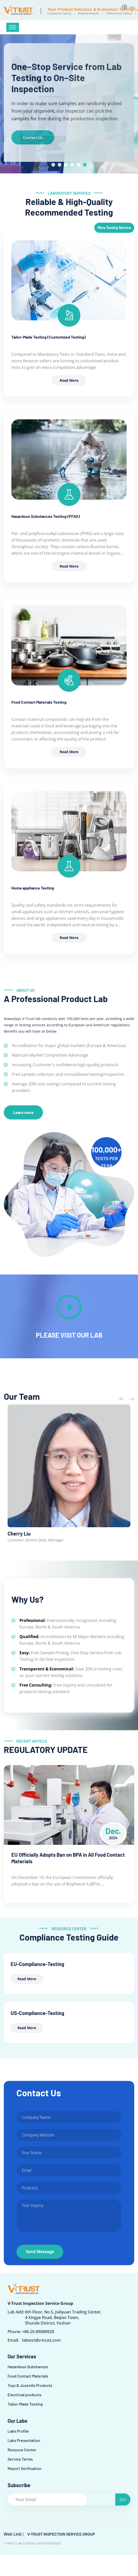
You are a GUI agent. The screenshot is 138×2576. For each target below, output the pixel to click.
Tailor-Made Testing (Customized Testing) (48, 335)
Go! (123, 2520)
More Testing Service (114, 226)
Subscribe (19, 2506)
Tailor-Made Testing (25, 2424)
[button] (53, 163)
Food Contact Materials (28, 2396)
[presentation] (121, 1397)
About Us (25, 988)
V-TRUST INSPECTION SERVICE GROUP (61, 2555)
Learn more (23, 1110)
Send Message (40, 2272)
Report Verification (24, 2489)
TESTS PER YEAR (106, 1160)
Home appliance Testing (32, 886)
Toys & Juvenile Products (30, 2406)
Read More (69, 378)
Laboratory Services (69, 191)
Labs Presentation (24, 2461)
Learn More (33, 120)
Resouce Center (22, 2470)
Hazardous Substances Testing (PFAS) (45, 514)
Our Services (22, 2377)
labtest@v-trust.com (41, 2361)
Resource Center (69, 1949)
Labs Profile (18, 2452)
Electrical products (24, 2415)
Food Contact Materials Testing (38, 700)
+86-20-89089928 (38, 2352)
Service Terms (20, 2480)
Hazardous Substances (28, 2387)
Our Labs (17, 2442)
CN (128, 7)
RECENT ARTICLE (31, 1761)
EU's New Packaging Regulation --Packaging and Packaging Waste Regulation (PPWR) (65, 1879)
